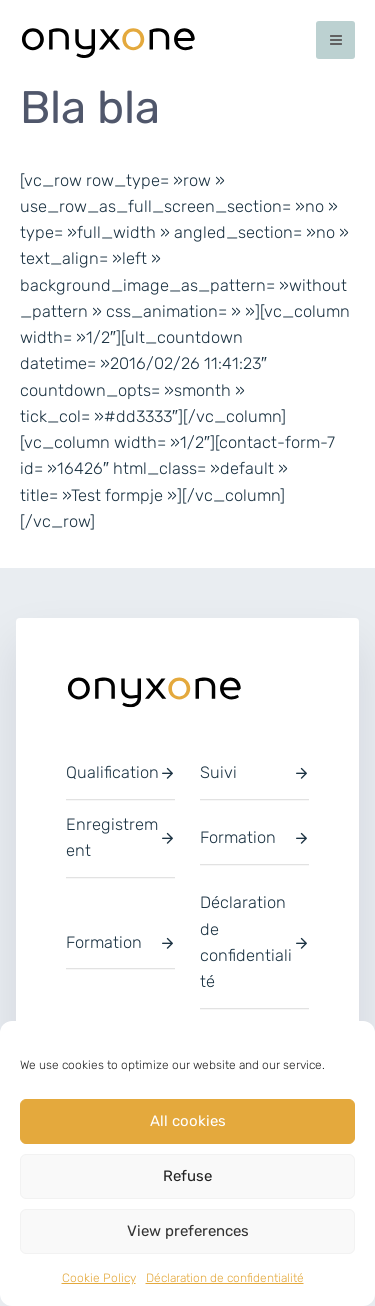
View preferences (188, 1231)
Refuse (187, 1176)
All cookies (188, 1121)
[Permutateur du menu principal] (335, 40)
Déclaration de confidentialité (225, 1278)
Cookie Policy (99, 1278)
